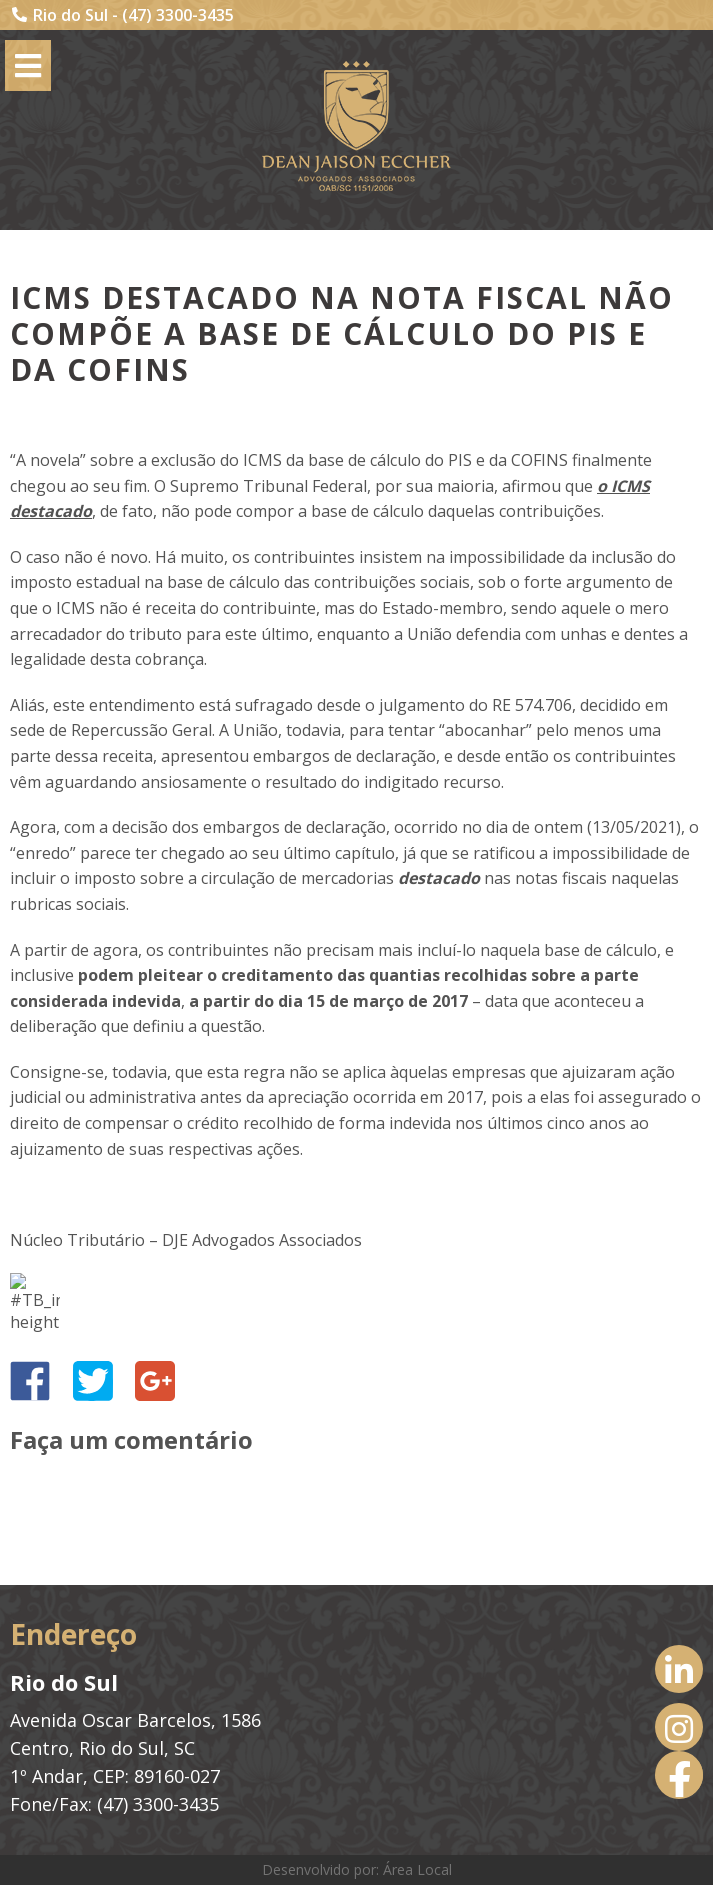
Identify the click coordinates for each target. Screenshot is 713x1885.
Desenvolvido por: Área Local (357, 1869)
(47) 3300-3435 (178, 15)
